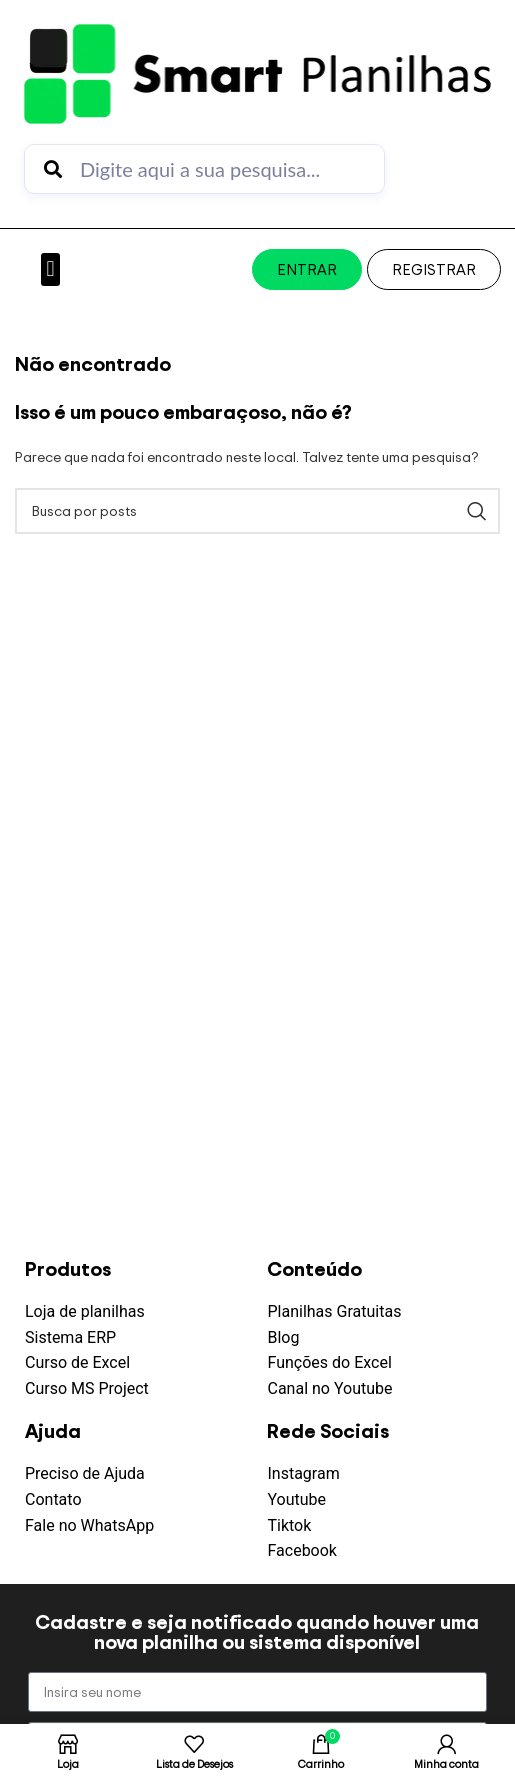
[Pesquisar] (257, 511)
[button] (50, 269)
